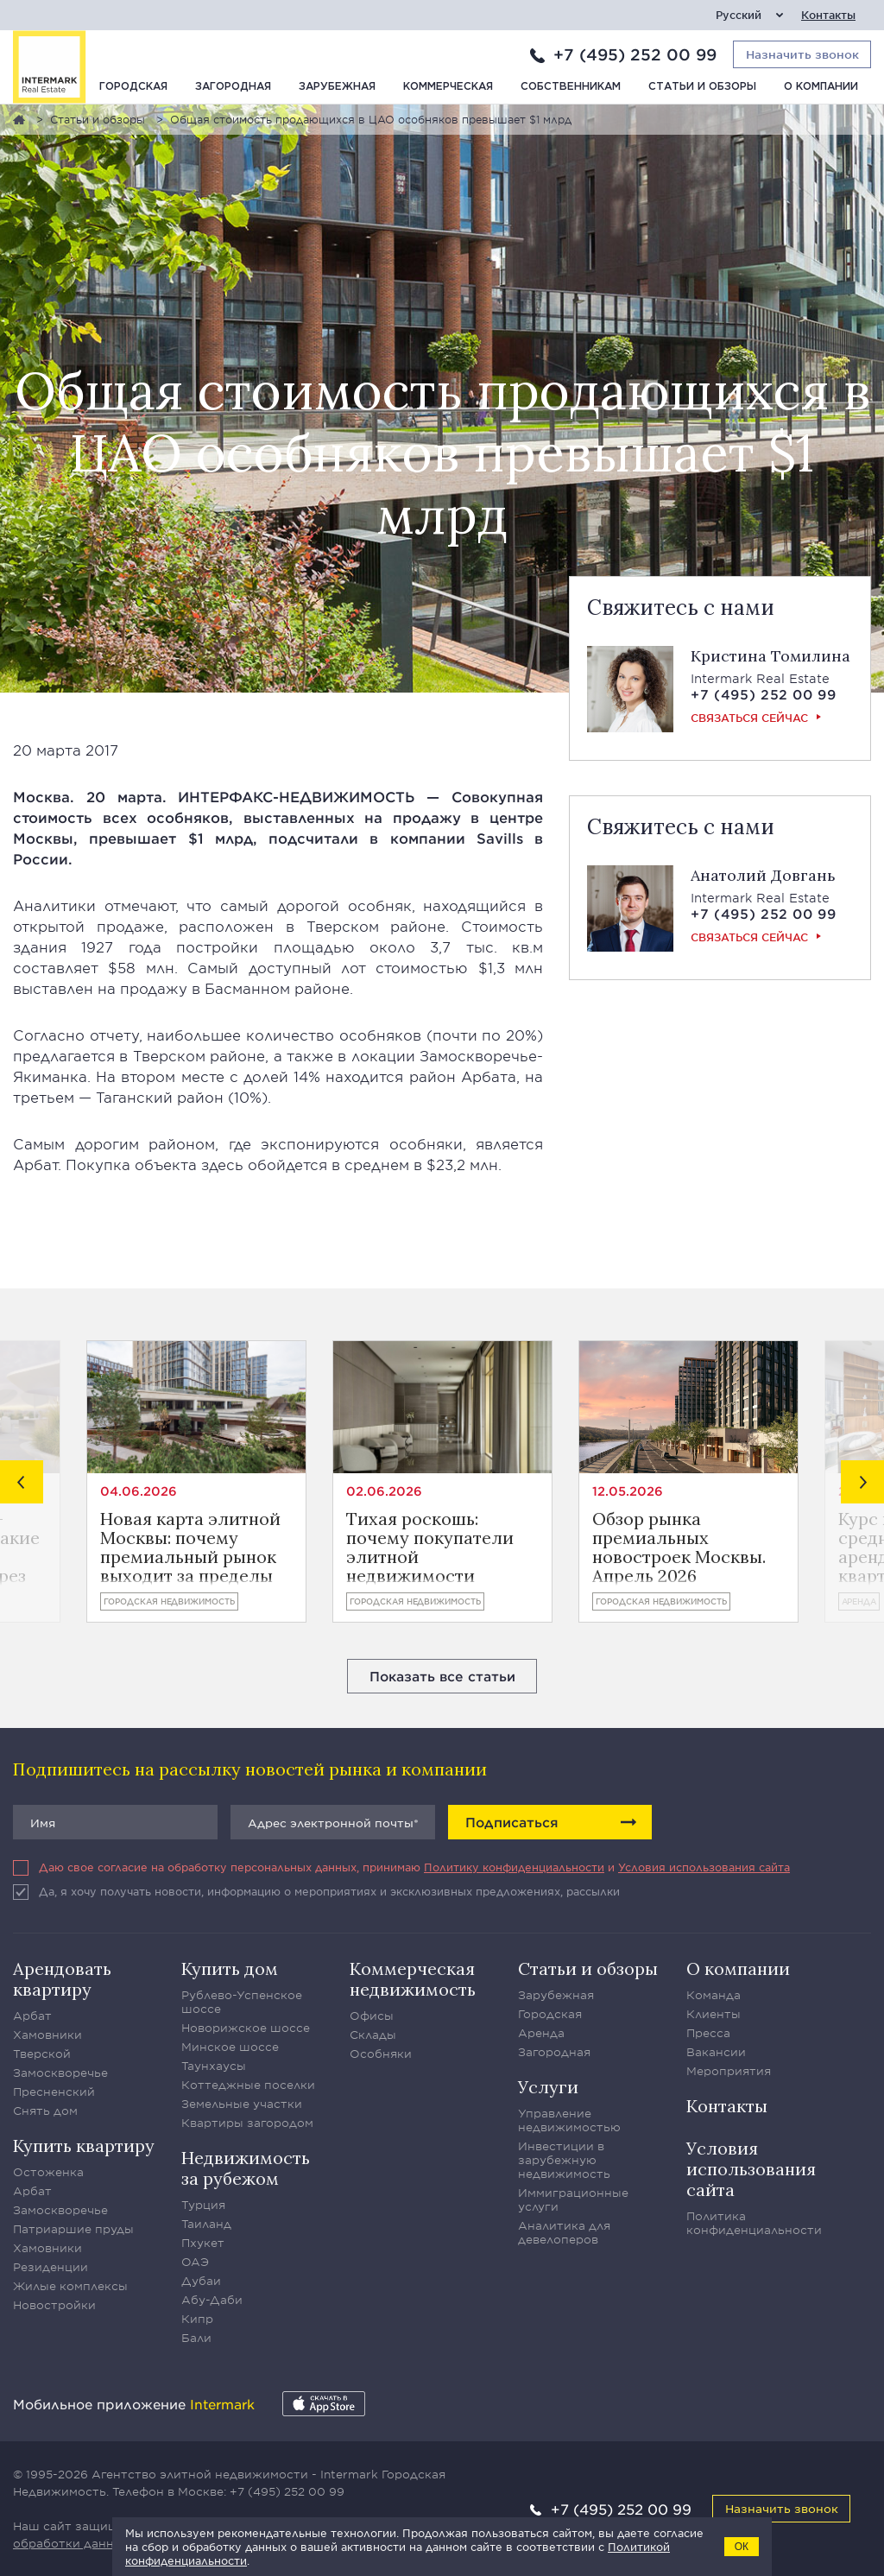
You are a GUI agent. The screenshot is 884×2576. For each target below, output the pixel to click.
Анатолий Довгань (763, 875)
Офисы (372, 2015)
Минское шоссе (230, 2047)
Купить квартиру (84, 2145)
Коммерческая (448, 87)
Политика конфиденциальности (754, 2223)
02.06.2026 (384, 1491)
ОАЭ (195, 2262)
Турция (203, 2205)
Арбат (32, 2015)
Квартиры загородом (247, 2123)
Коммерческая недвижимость (413, 1979)
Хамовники (47, 2034)
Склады (373, 2034)
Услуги (548, 2087)
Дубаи (201, 2281)
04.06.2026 (138, 1491)
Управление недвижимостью (569, 2120)
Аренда (859, 1601)
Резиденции (50, 2267)
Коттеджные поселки (248, 2085)
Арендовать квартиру (62, 1979)
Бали (196, 2338)
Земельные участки (241, 2104)
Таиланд (206, 2224)
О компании (821, 87)
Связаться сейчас (749, 718)
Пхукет (202, 2243)
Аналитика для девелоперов (564, 2232)
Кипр (197, 2319)
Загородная (233, 87)
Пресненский (54, 2091)
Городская (133, 87)
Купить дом (229, 1968)
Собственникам (571, 87)
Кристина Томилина (770, 656)
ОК (741, 2547)
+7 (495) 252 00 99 (635, 54)
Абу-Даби (212, 2300)
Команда (713, 1995)
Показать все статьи (442, 1676)
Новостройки (54, 2305)
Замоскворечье (60, 2072)
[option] (196, 1481)
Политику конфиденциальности (514, 1867)
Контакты (828, 15)
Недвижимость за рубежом (245, 2168)
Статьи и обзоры (702, 87)
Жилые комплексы (70, 2286)
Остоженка (48, 2172)
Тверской (42, 2053)
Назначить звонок (781, 2508)
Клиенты (713, 2014)
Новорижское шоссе (245, 2028)
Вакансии (716, 2052)
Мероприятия (728, 2071)
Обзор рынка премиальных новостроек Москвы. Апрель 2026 (679, 1547)
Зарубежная (337, 87)
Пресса (708, 2033)
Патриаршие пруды (73, 2229)
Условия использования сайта (704, 1867)
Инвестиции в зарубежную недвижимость (564, 2159)
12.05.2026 (627, 1491)
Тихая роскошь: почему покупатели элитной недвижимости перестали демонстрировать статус (430, 1547)
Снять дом (45, 2110)
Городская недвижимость (169, 1601)
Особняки (381, 2053)
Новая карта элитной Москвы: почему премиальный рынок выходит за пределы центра (190, 1547)
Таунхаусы (213, 2066)
